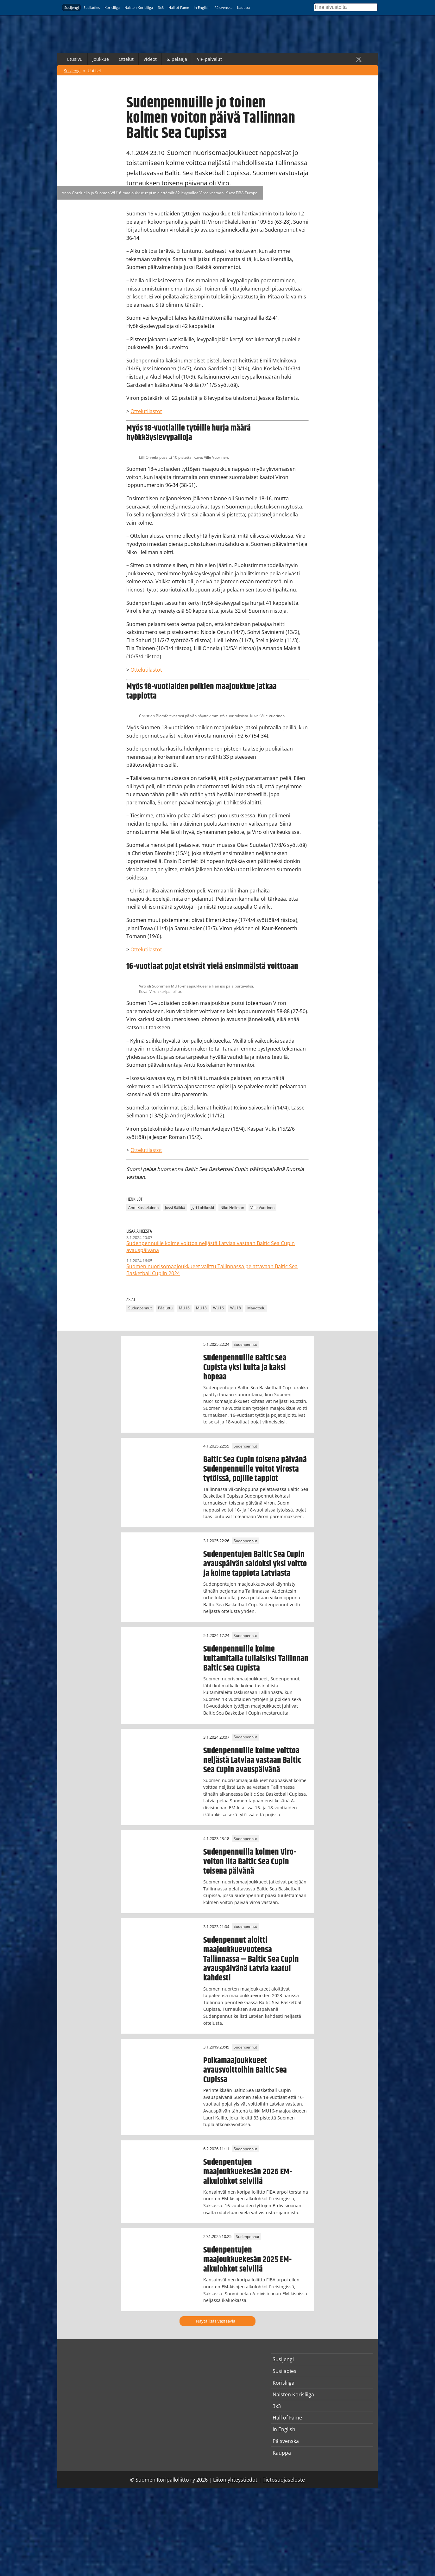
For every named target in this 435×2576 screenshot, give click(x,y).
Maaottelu (256, 1308)
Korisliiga (112, 7)
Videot (150, 59)
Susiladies (92, 7)
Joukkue (100, 59)
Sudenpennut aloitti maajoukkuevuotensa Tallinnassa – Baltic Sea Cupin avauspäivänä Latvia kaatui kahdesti (251, 1959)
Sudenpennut (140, 1308)
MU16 (184, 1308)
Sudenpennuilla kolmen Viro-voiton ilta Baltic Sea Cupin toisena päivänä (249, 1861)
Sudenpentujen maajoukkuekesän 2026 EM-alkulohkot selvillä (247, 2172)
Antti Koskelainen (143, 1208)
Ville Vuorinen (262, 1208)
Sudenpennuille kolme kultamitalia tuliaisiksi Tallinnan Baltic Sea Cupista (255, 1658)
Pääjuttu (165, 1308)
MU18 (201, 1308)
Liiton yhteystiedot (235, 2479)
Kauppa (243, 7)
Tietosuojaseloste (284, 2479)
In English (202, 7)
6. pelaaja (177, 59)
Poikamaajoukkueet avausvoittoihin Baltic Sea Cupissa (245, 2070)
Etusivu (75, 59)
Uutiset (94, 71)
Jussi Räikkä (175, 1208)
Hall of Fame (178, 7)
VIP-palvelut (209, 59)
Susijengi (71, 7)
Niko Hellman (232, 1208)
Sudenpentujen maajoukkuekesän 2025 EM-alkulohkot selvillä (247, 2259)
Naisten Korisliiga (138, 7)
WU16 (218, 1308)
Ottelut (126, 59)
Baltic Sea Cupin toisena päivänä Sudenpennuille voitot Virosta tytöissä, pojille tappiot (255, 1469)
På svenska (223, 7)
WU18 (235, 1308)
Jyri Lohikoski (203, 1208)
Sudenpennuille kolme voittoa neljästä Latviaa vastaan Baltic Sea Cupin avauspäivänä (252, 1760)
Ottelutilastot (146, 411)
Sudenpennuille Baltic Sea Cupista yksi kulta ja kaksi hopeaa (245, 1367)
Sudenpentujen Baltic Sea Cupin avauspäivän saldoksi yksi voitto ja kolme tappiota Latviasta (255, 1564)
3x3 (161, 7)
